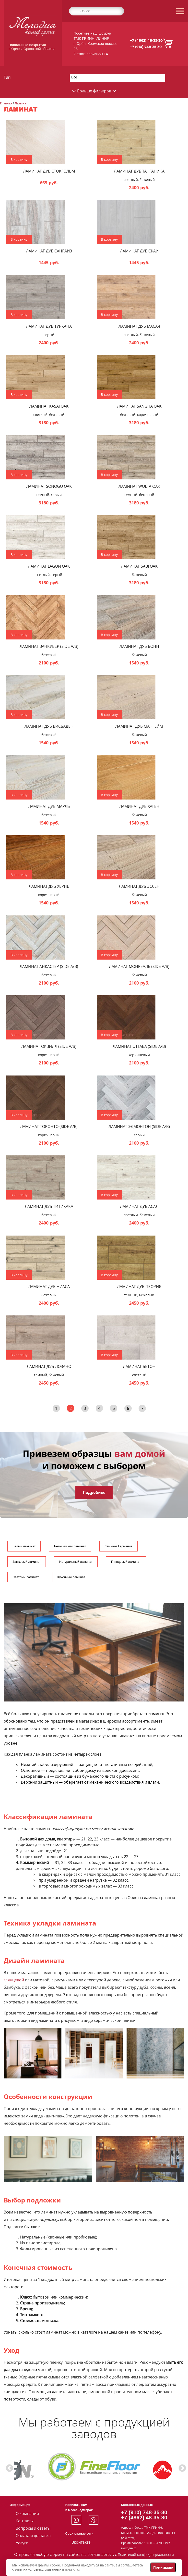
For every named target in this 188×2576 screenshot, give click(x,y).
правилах (72, 2569)
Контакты (25, 2521)
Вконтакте (81, 2542)
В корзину (19, 159)
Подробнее (94, 1492)
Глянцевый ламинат (126, 1561)
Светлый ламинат (25, 1577)
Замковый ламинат (26, 1561)
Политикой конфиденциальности (146, 2554)
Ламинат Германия (118, 1546)
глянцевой (14, 1980)
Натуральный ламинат (76, 1561)
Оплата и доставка (33, 2535)
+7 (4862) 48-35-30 (146, 40)
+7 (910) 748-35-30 (146, 47)
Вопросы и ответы (33, 2528)
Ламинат (21, 103)
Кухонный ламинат (71, 1577)
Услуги (22, 2543)
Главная (6, 103)
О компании (27, 2513)
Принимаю (163, 2567)
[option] (94, 2467)
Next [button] (180, 2466)
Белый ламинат (23, 1546)
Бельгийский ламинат (70, 1546)
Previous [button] (7, 2466)
